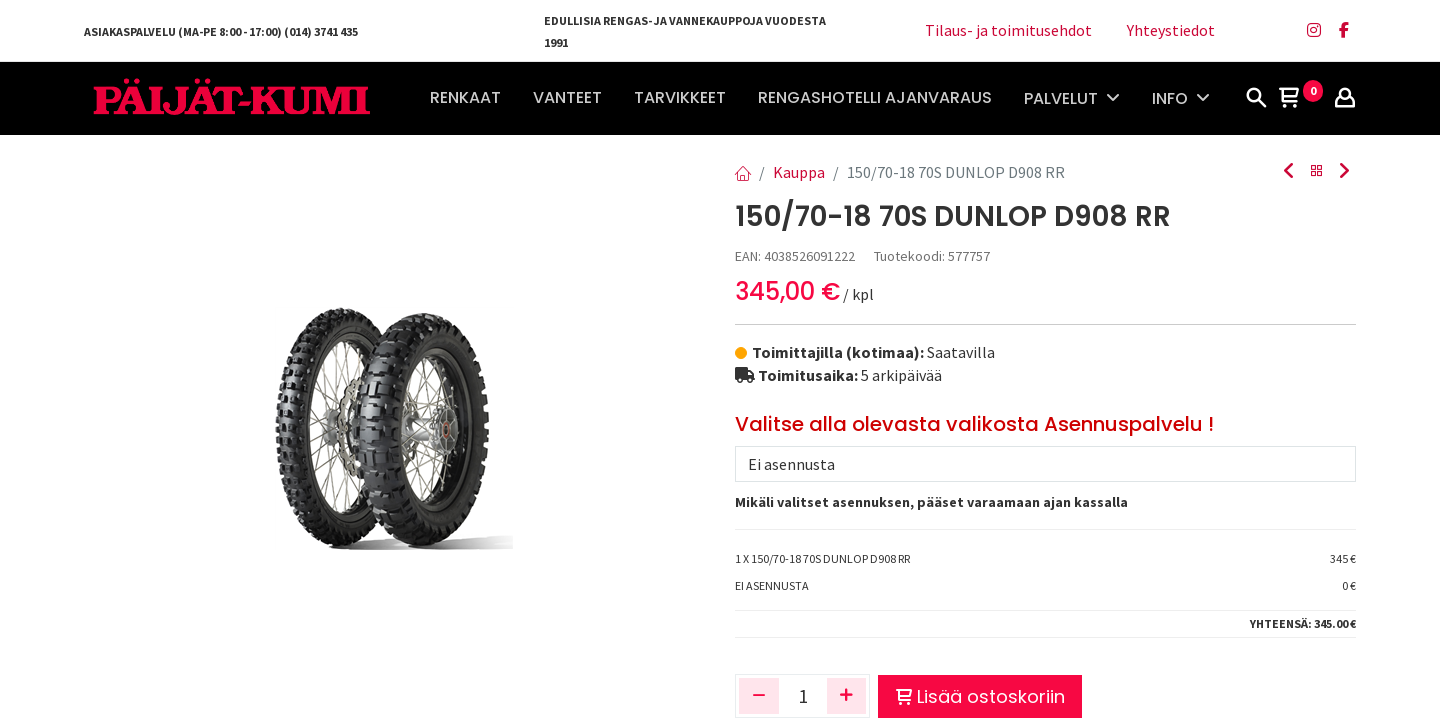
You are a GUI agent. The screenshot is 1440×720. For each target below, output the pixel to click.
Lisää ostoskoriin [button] (980, 696)
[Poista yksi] (759, 696)
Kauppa (799, 172)
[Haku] (1256, 99)
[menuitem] (465, 98)
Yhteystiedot (1171, 30)
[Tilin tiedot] (1345, 99)
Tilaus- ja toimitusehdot (1008, 30)
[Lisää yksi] (847, 696)
